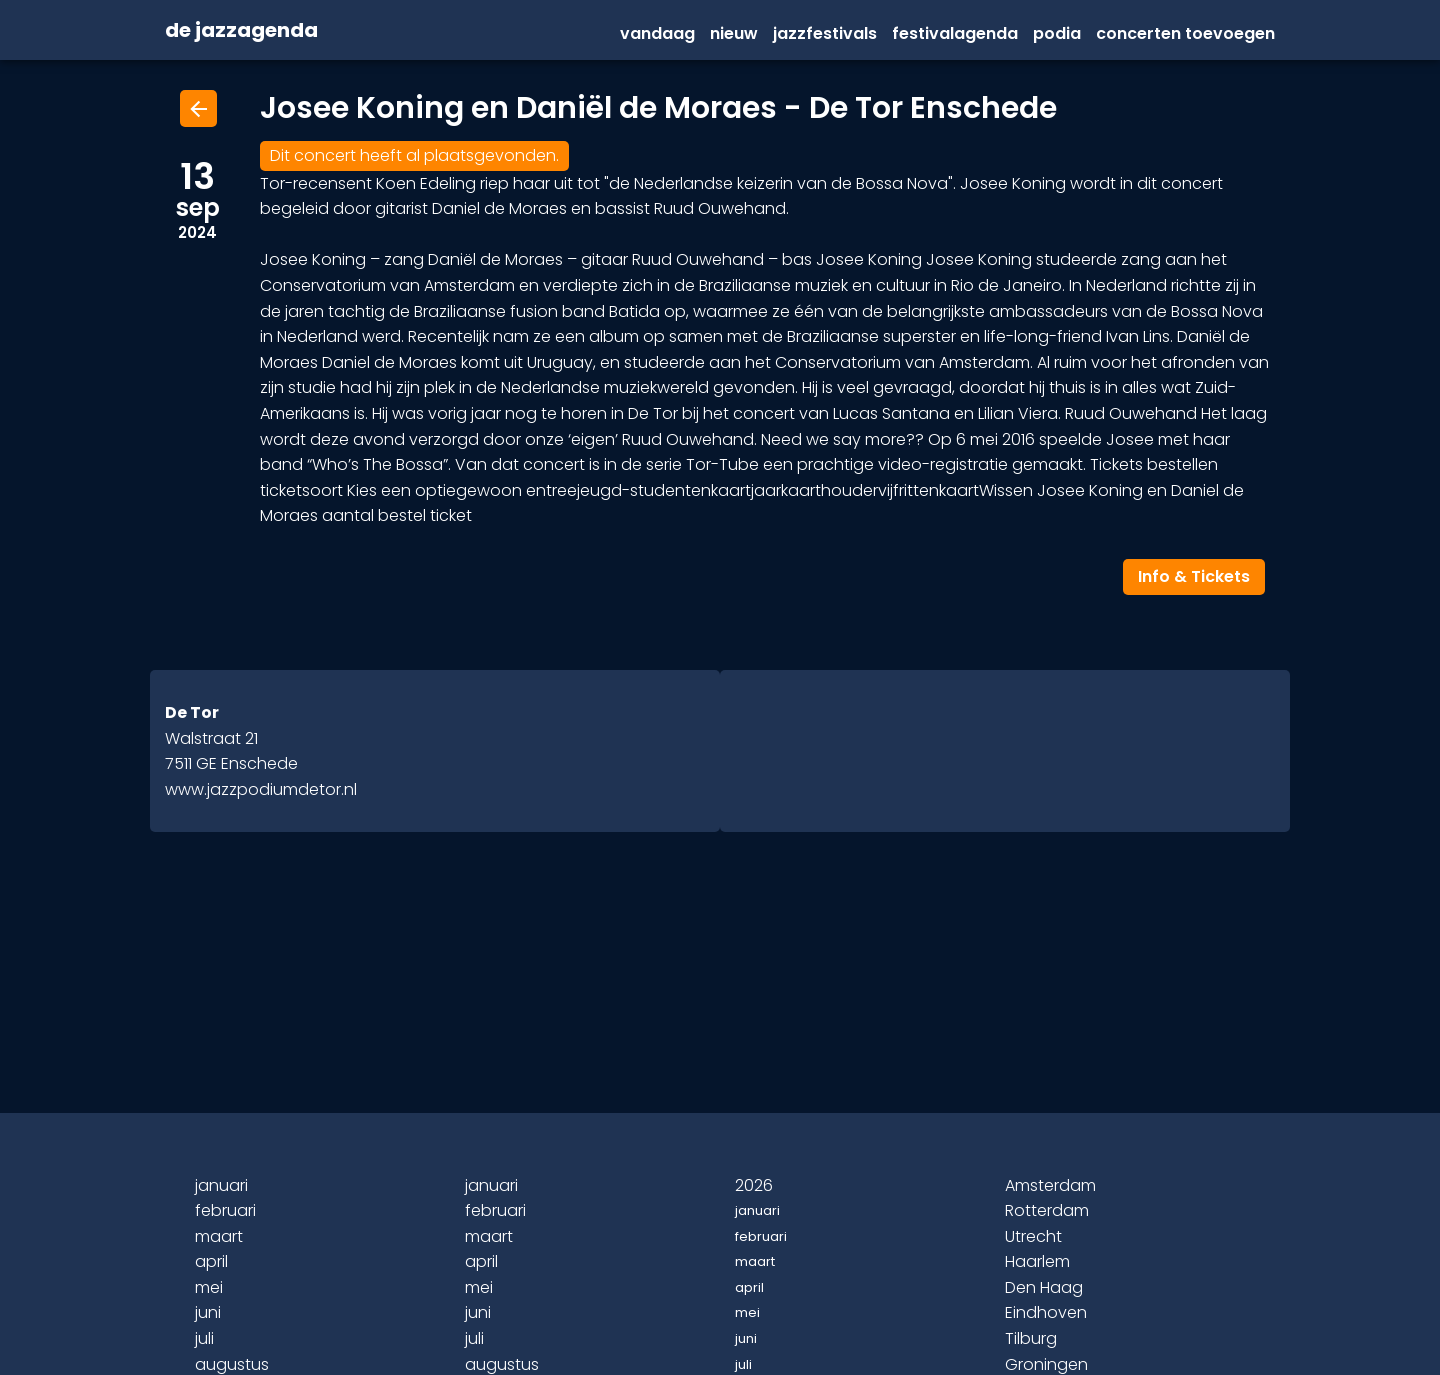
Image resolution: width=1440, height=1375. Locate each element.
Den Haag (1044, 1287)
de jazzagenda (241, 31)
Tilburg (1031, 1338)
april (211, 1261)
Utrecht (1033, 1236)
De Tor (192, 712)
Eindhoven (1046, 1312)
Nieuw (734, 33)
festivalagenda (955, 33)
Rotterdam (1047, 1210)
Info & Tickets (1194, 576)
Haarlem (1037, 1261)
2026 (754, 1185)
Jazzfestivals (825, 33)
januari (221, 1185)
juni (208, 1312)
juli (204, 1338)
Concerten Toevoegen (1185, 33)
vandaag (657, 33)
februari (225, 1210)
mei (209, 1287)
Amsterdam (1050, 1185)
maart (219, 1236)
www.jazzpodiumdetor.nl (261, 789)
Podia (1057, 33)
